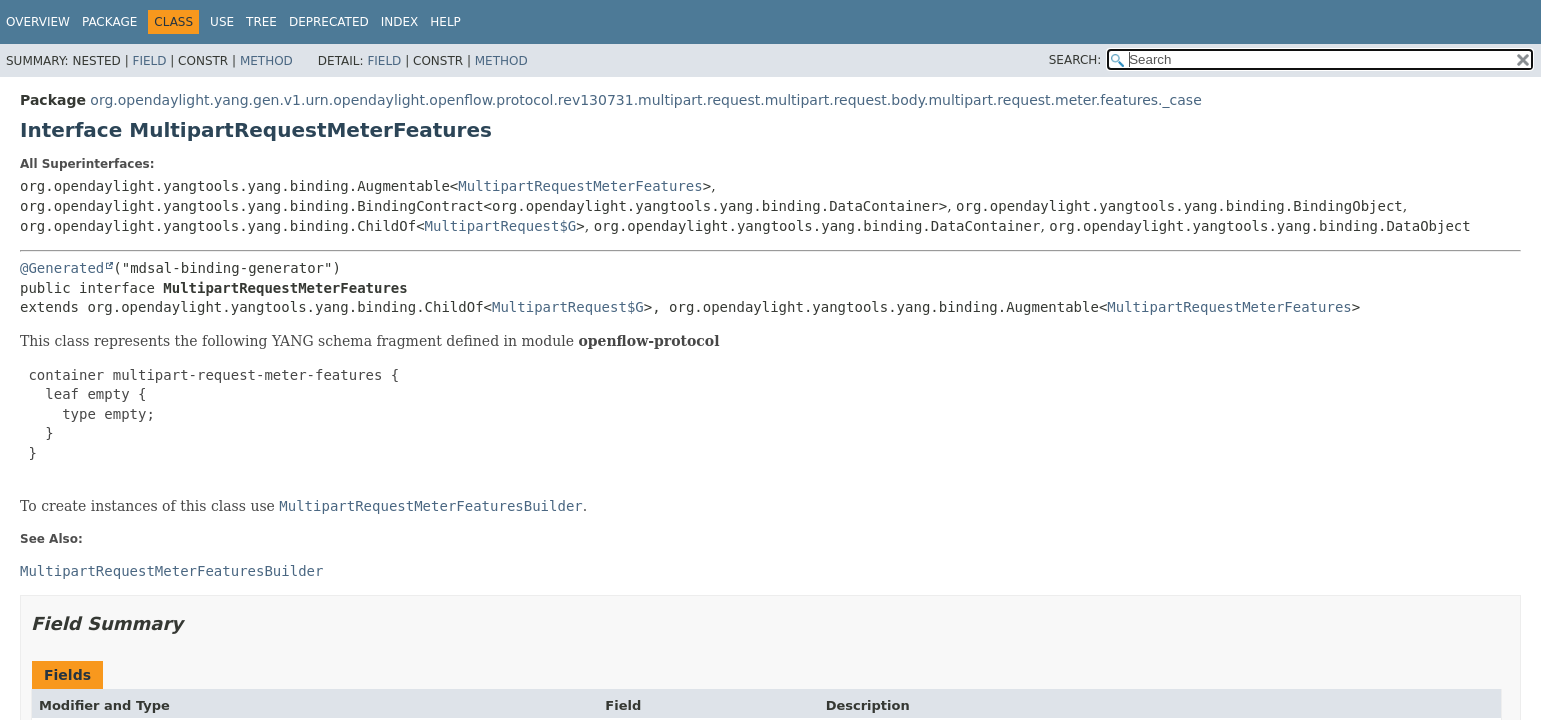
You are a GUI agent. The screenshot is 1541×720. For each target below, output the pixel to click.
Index (400, 22)
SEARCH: (1075, 60)
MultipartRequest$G (501, 226)
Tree (261, 22)
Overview (38, 22)
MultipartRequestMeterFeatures (580, 186)
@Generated (62, 268)
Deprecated (329, 22)
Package (109, 22)
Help (445, 22)
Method (266, 61)
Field (149, 61)
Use (222, 22)
